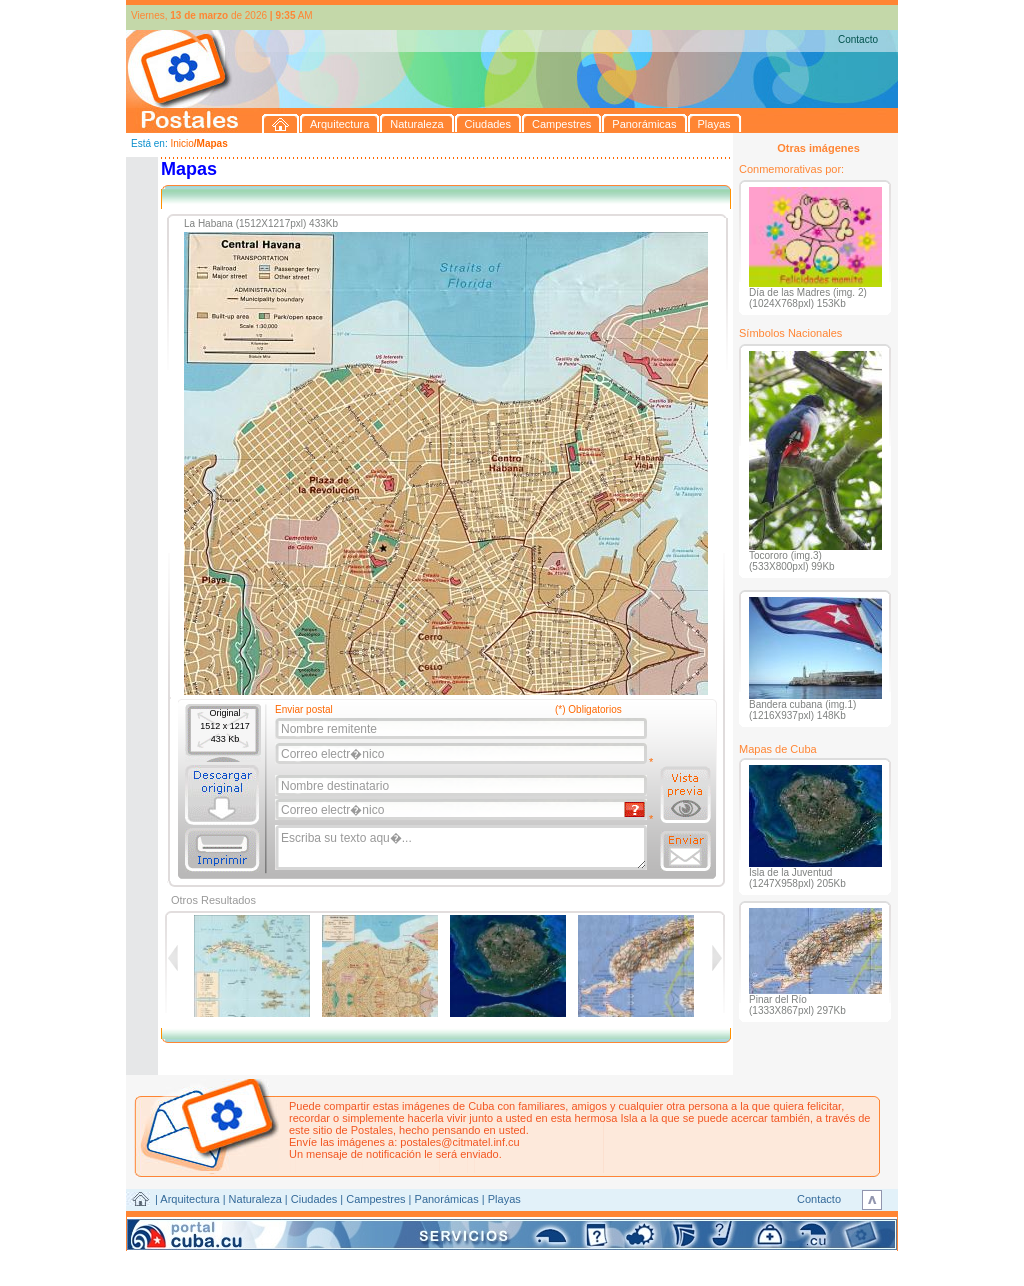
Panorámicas (447, 1199)
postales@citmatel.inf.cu (459, 1142)
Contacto (858, 39)
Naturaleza (255, 1199)
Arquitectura (189, 1199)
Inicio (181, 143)
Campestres (375, 1199)
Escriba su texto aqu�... (462, 848)
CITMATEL (599, 1222)
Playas (504, 1199)
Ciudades (314, 1199)
